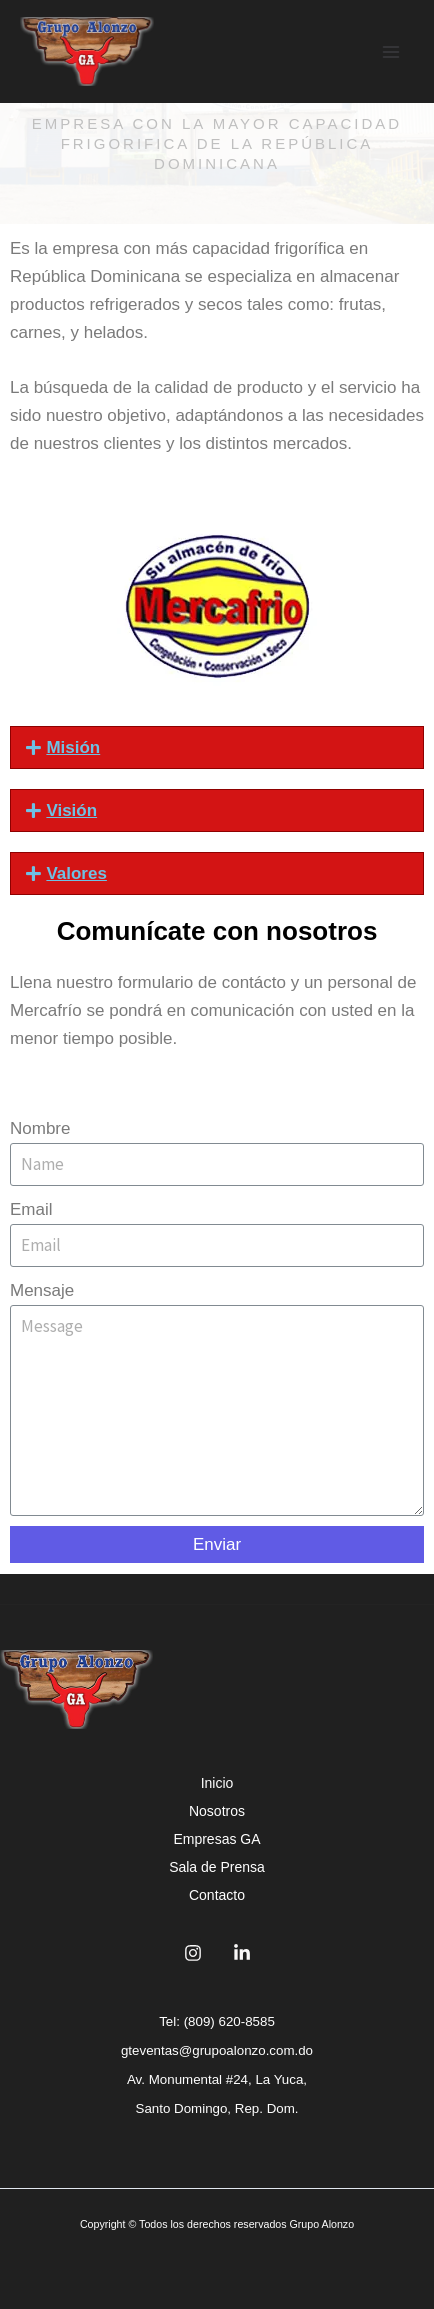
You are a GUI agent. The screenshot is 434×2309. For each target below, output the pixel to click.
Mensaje (42, 1290)
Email (31, 1209)
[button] (217, 747)
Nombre (40, 1128)
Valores (76, 873)
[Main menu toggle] (392, 52)
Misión (73, 747)
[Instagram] (193, 1953)
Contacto (217, 1895)
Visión (71, 810)
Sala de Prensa (217, 1867)
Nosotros (217, 1811)
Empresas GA (216, 1839)
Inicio (217, 1783)
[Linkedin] (242, 1953)
